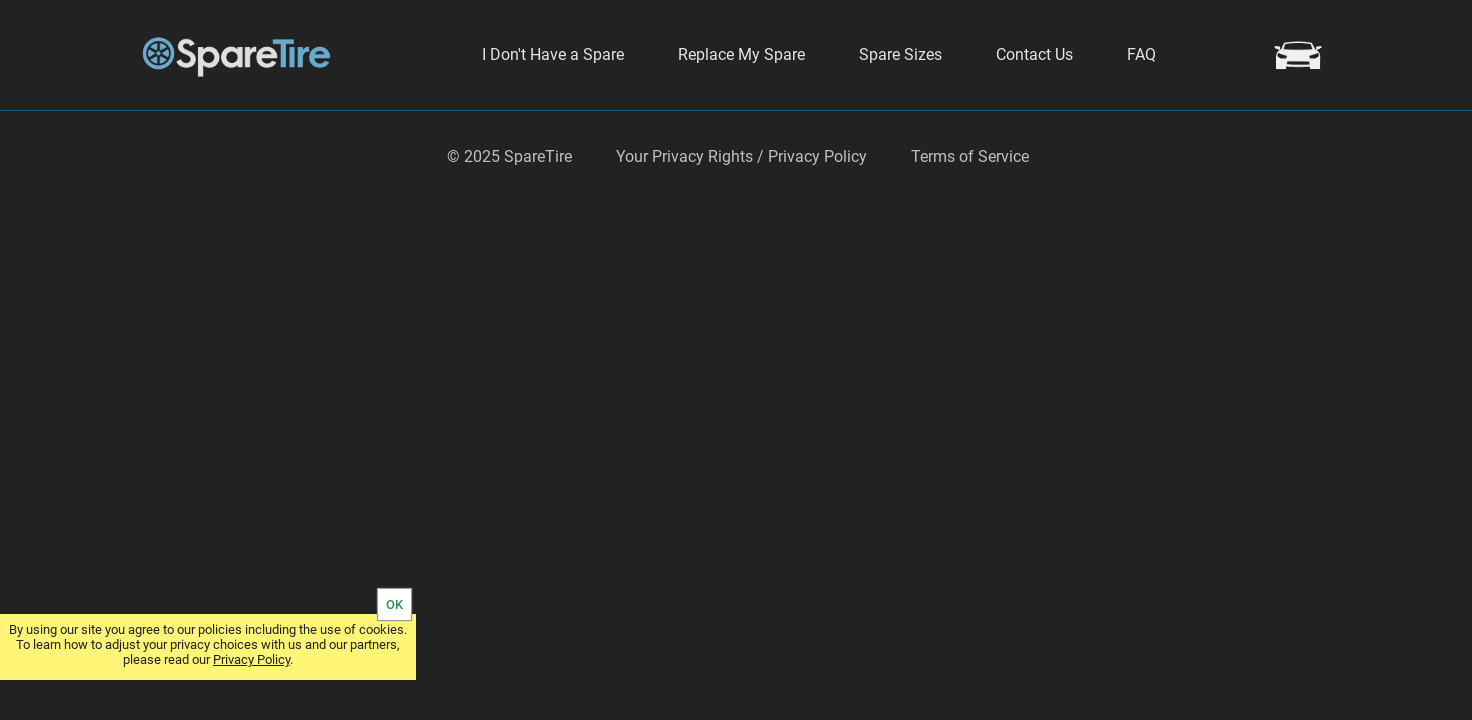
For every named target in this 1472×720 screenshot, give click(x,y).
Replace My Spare (741, 54)
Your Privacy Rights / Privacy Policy (741, 209)
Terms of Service (970, 209)
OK (394, 604)
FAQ (1141, 54)
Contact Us (1034, 54)
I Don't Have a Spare (553, 54)
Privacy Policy (251, 659)
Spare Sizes (900, 54)
